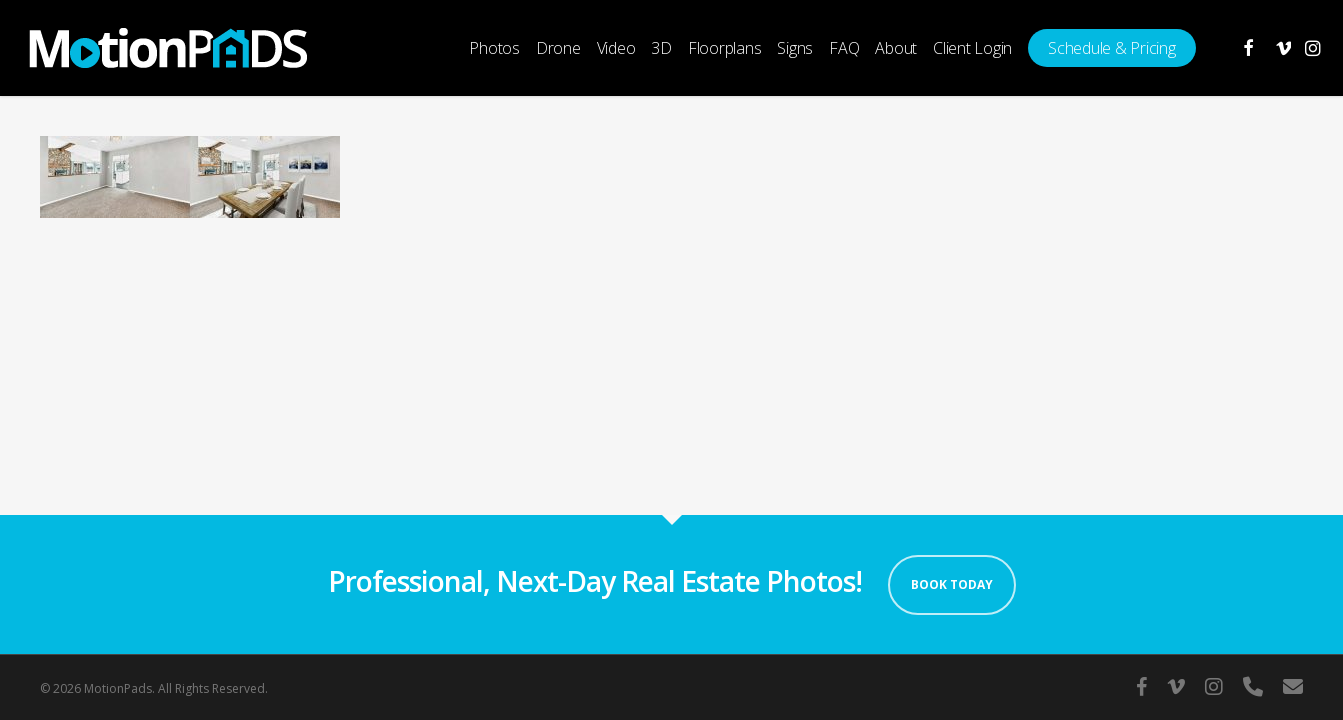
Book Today (952, 584)
